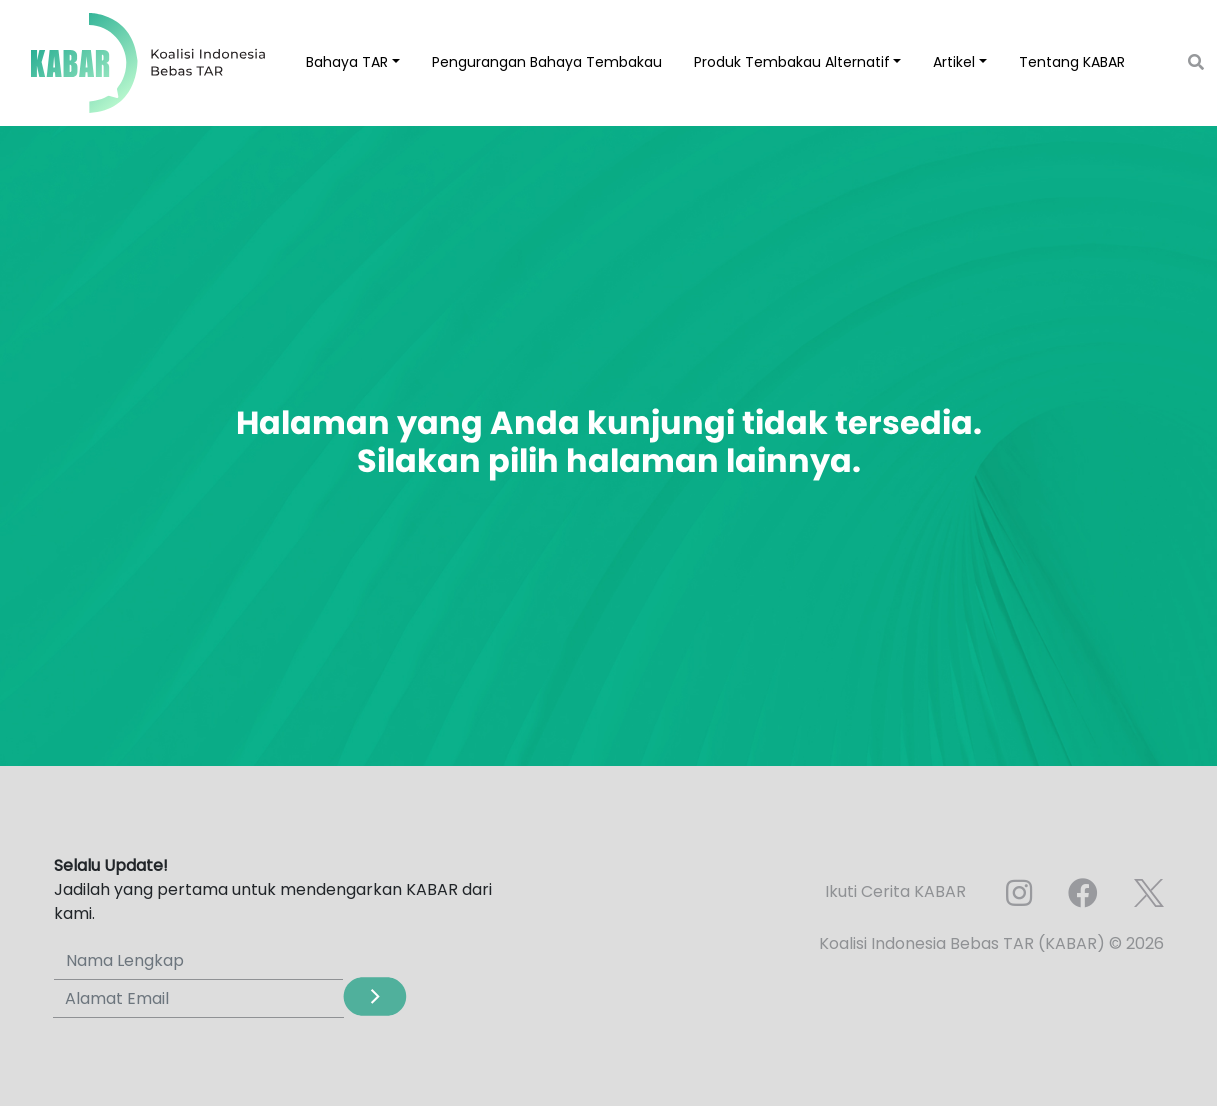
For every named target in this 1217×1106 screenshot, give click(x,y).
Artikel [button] (954, 62)
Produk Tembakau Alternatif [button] (792, 62)
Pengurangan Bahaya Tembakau (547, 62)
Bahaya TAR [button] (347, 62)
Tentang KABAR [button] (1072, 62)
